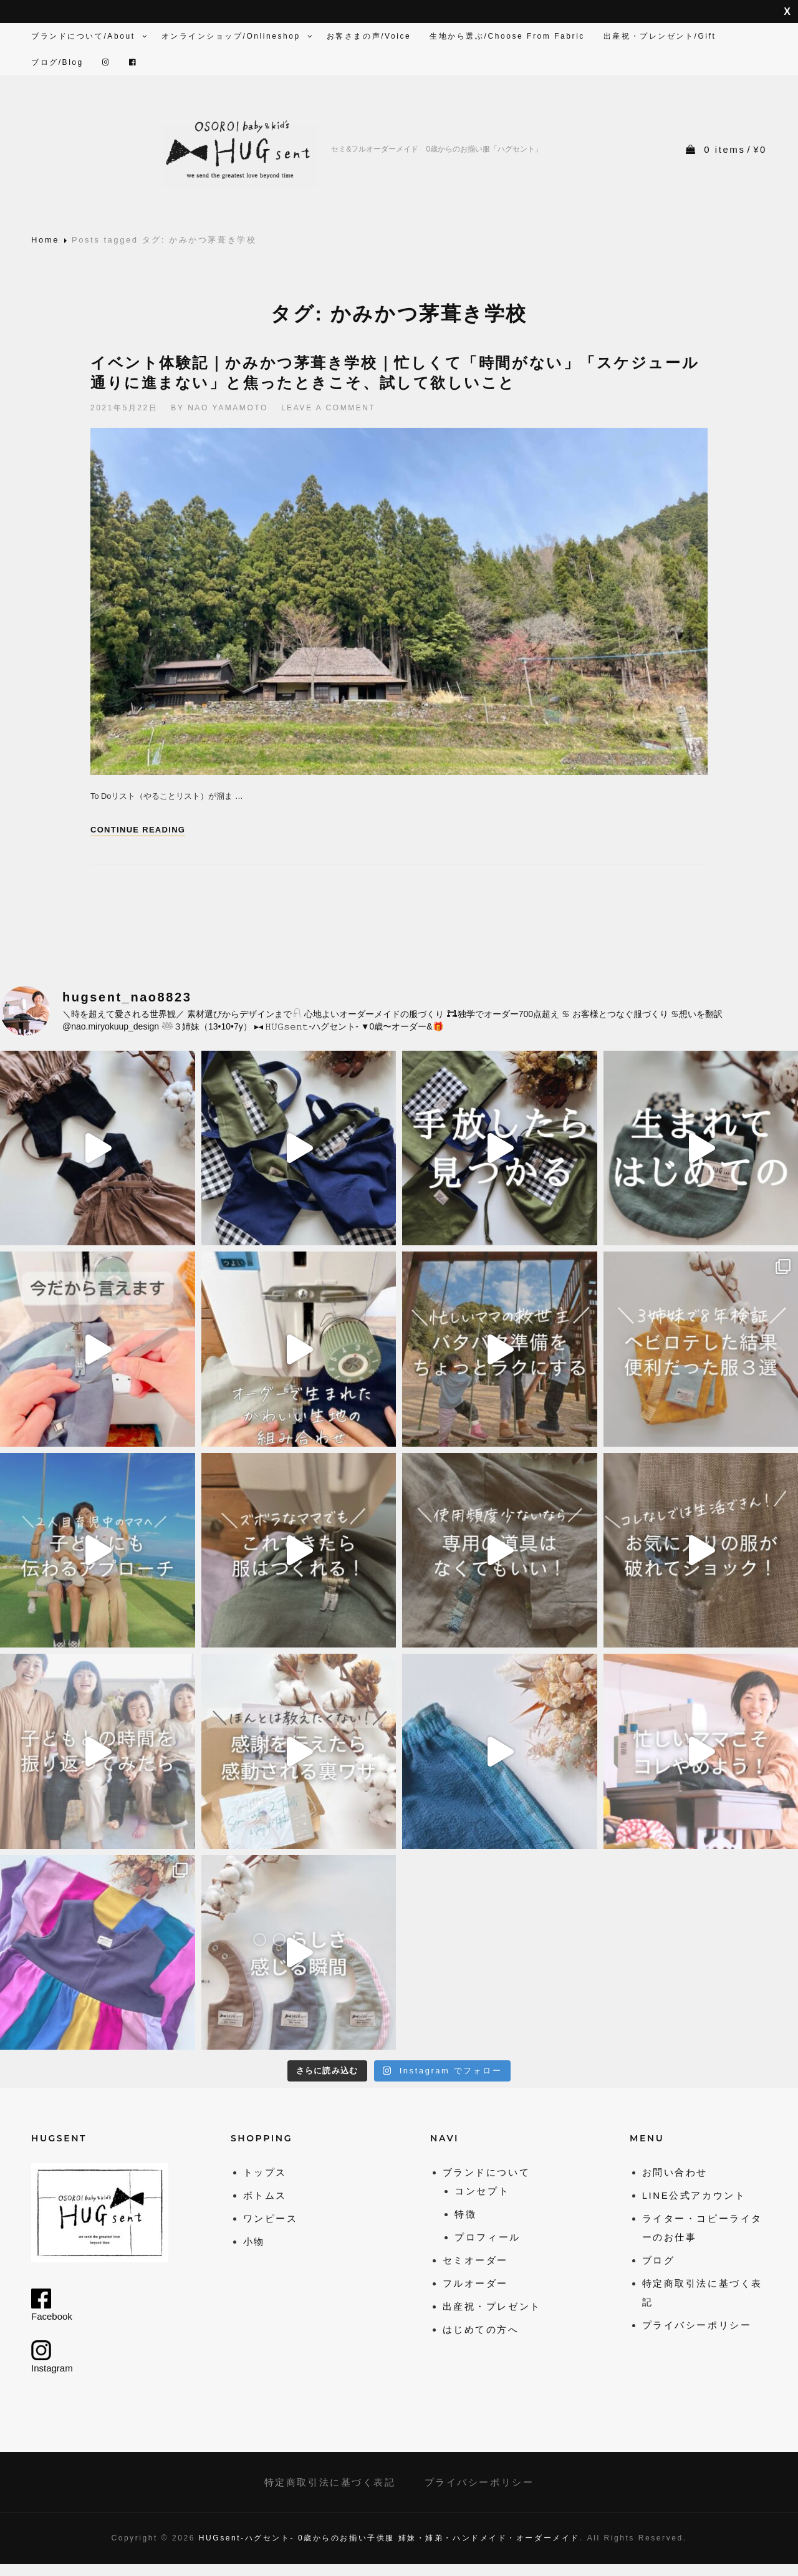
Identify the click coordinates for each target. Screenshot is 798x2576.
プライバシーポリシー (697, 2325)
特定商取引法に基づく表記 (330, 2482)
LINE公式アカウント (694, 2195)
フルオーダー (475, 2283)
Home (45, 239)
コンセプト (481, 2191)
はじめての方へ (481, 2329)
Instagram (52, 2356)
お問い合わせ (675, 2172)
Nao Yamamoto (228, 407)
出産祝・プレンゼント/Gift (659, 36)
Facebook (51, 2305)
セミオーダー (475, 2260)
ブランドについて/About (89, 36)
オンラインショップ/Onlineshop (237, 36)
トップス (265, 2172)
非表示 (787, 11)
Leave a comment (328, 407)
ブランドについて (486, 2172)
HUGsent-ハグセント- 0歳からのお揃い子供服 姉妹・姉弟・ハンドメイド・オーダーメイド (389, 2538)
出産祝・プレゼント (492, 2306)
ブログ (658, 2260)
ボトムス (265, 2195)
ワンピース (270, 2218)
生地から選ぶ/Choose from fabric (507, 36)
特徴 (465, 2214)
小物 (254, 2241)
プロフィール (487, 2237)
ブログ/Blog (57, 62)
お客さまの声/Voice (369, 36)
